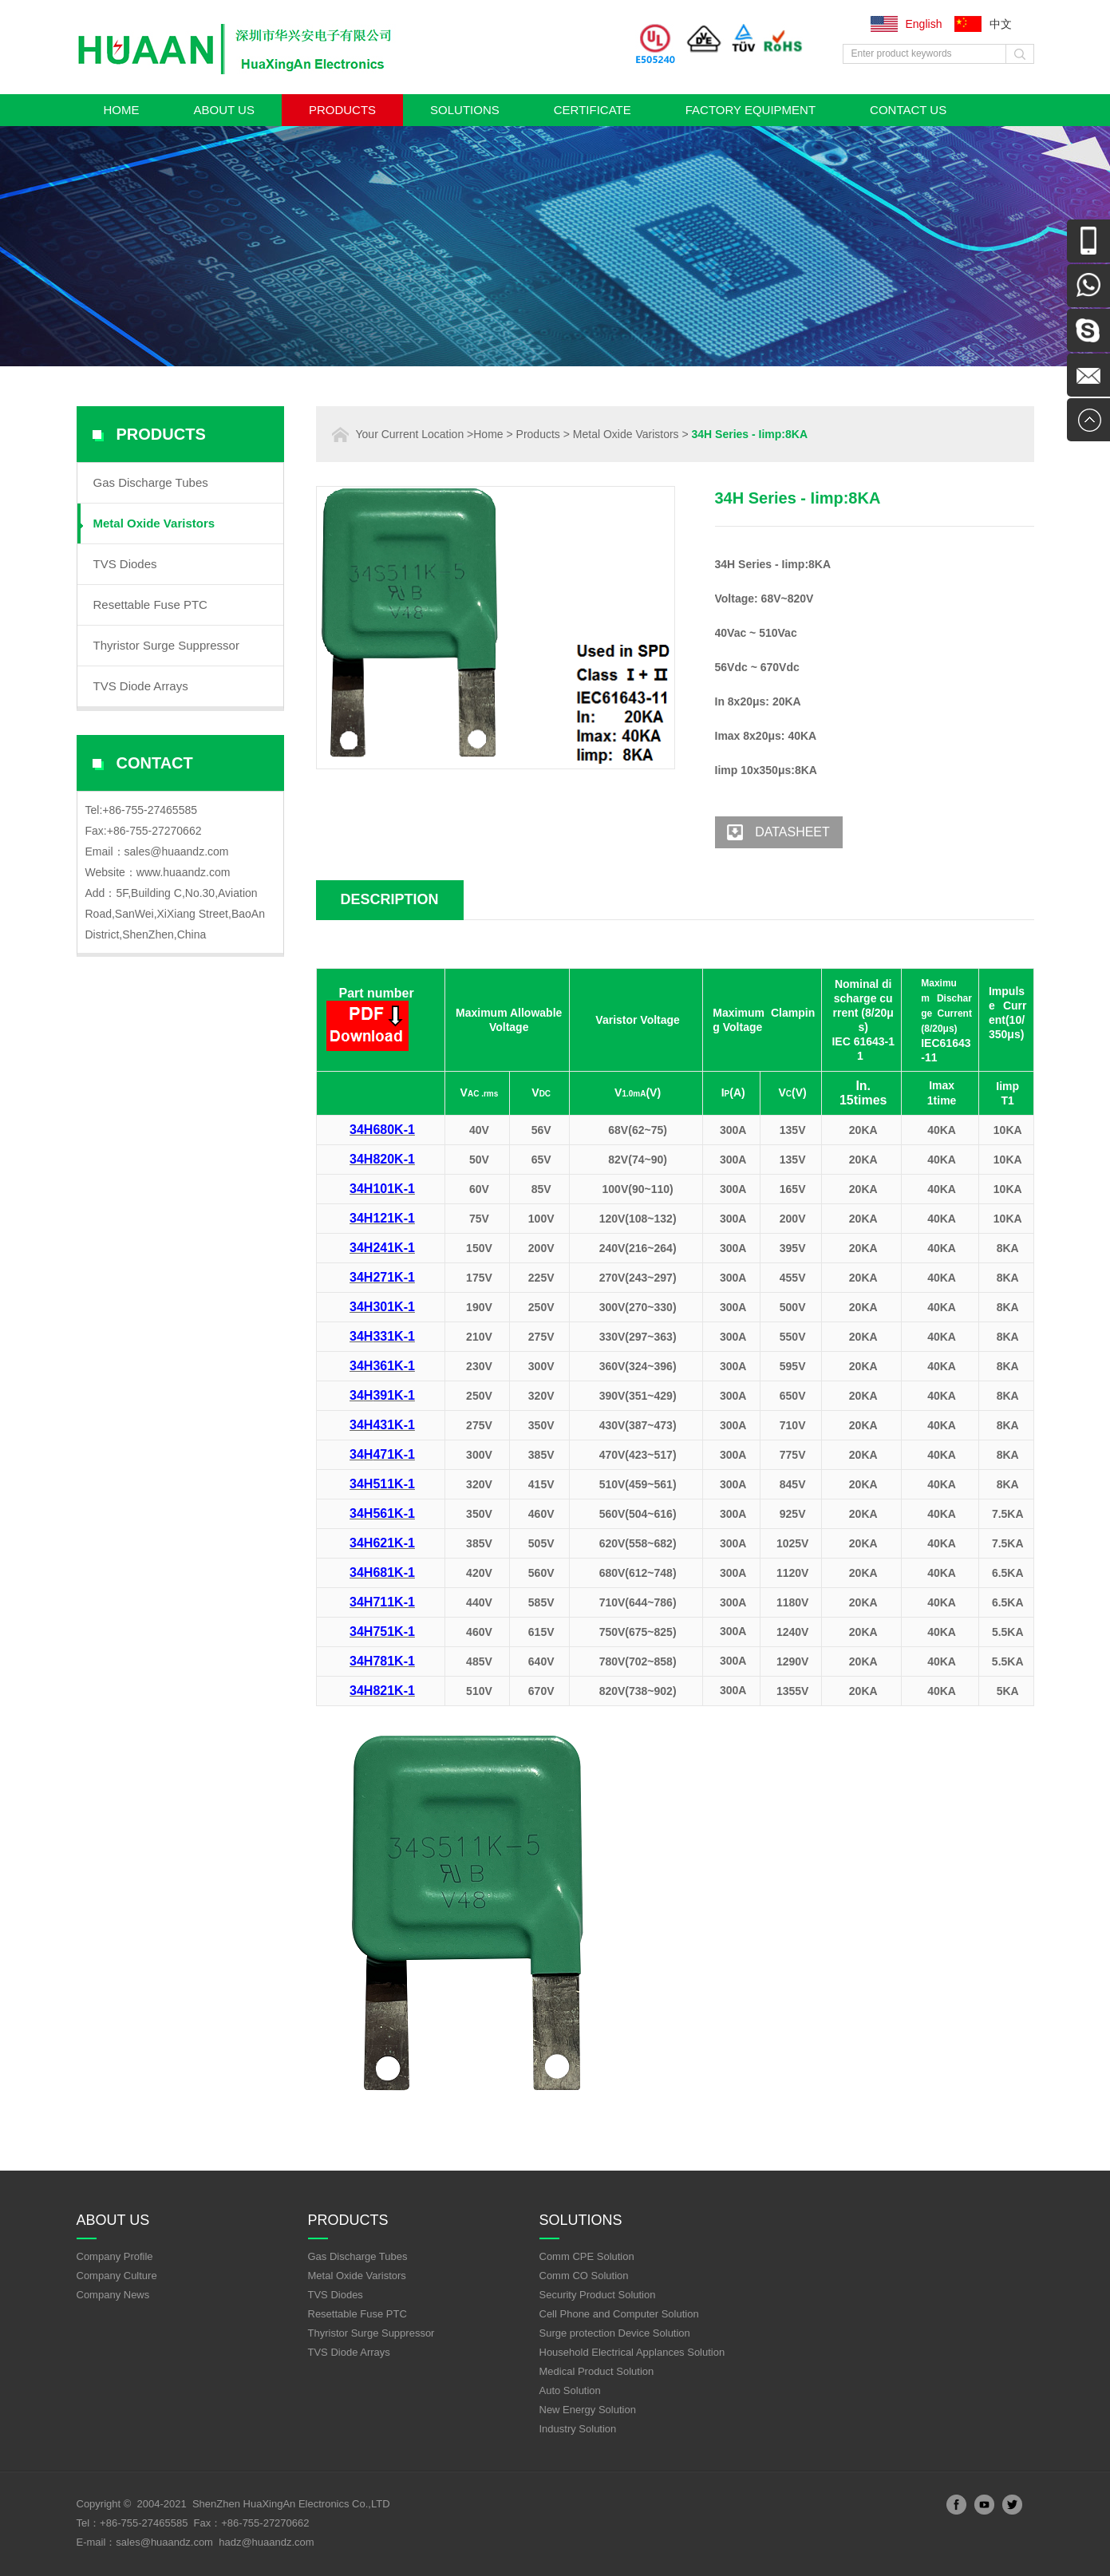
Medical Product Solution (596, 2371)
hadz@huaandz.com (266, 2542)
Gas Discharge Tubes (150, 482)
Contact (155, 763)
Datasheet (772, 832)
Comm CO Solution (584, 2276)
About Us (224, 110)
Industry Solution (578, 2429)
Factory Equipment (750, 110)
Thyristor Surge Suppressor (166, 645)
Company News (113, 2295)
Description (390, 899)
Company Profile (115, 2256)
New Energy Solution (587, 2410)
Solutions (465, 110)
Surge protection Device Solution (614, 2333)
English (924, 24)
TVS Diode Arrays (140, 686)
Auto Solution (570, 2390)
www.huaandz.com (183, 872)
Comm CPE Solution (586, 2256)
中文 (1001, 24)
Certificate (592, 110)
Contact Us (908, 110)
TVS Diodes (125, 564)
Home (122, 110)
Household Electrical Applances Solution (632, 2352)
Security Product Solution (597, 2295)
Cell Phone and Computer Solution (619, 2314)
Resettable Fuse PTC (150, 604)
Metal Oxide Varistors (154, 523)
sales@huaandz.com (176, 851)
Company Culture (117, 2276)
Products (342, 110)
